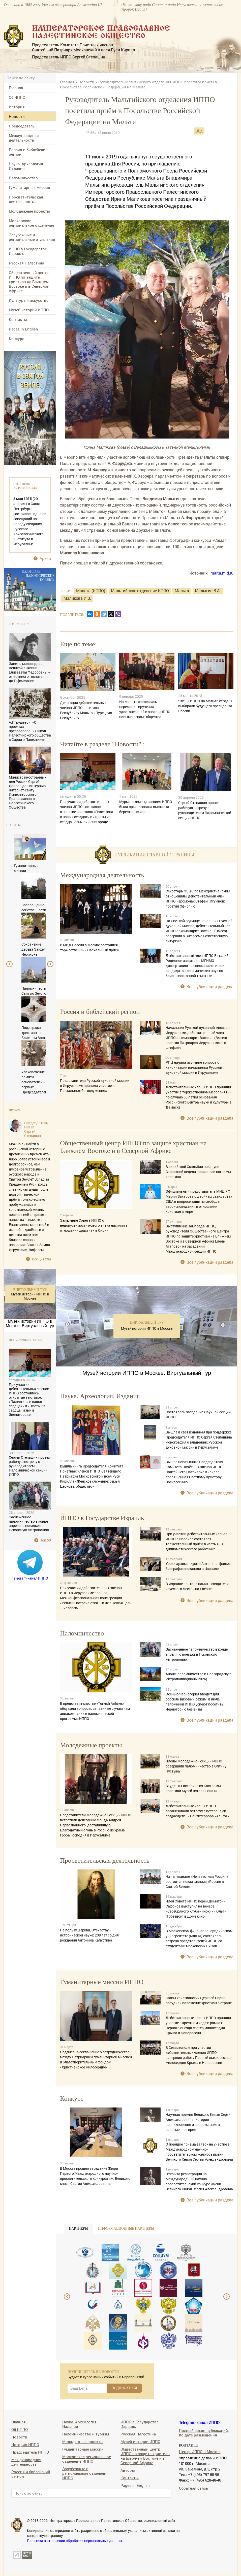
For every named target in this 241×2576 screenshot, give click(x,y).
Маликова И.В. (77, 598)
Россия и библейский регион (28, 152)
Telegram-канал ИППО (30, 1578)
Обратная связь (193, 2488)
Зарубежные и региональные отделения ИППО (85, 2473)
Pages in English (23, 328)
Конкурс (16, 338)
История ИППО (25, 2444)
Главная (16, 87)
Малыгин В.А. (208, 590)
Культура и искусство (29, 300)
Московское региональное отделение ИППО (86, 2458)
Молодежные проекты (29, 211)
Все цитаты (41, 1259)
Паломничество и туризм (85, 2433)
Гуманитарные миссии (29, 187)
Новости (17, 116)
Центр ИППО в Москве (200, 2451)
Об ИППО (17, 97)
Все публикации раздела (210, 986)
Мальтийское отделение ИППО (140, 590)
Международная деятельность (24, 138)
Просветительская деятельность (26, 199)
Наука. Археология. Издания (26, 166)
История (17, 106)
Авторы (127, 2470)
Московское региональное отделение (31, 223)
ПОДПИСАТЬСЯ (124, 2388)
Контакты (18, 319)
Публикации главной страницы (154, 854)
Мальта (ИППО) (90, 590)
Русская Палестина (26, 262)
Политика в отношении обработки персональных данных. (75, 2540)
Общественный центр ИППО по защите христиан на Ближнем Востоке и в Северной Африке (29, 281)
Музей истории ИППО (29, 309)
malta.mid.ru (221, 573)
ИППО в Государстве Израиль (28, 251)
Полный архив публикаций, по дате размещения (204, 2432)
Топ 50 (45, 1540)
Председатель (22, 125)
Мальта (182, 590)
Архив (45, 558)
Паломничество (23, 177)
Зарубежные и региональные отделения (32, 237)
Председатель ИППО (30, 2452)
